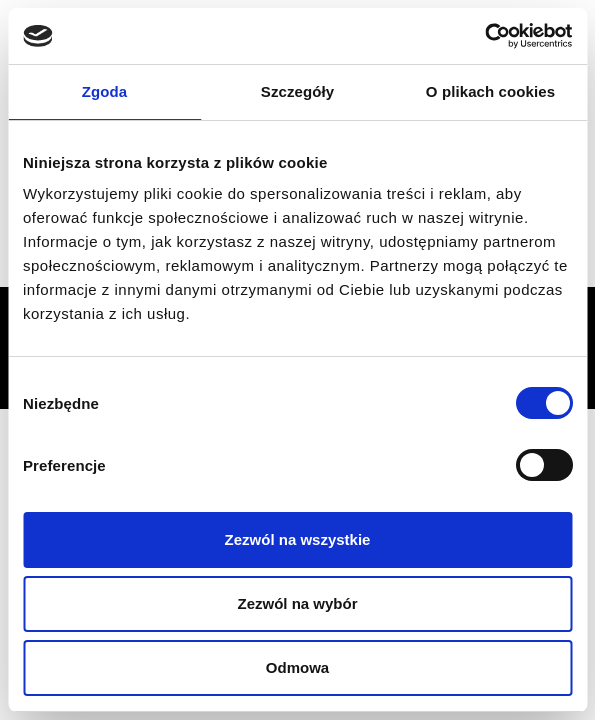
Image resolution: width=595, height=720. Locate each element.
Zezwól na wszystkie (298, 539)
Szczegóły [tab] (297, 91)
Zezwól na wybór (297, 603)
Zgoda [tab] (105, 91)
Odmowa (297, 667)
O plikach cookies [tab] (490, 91)
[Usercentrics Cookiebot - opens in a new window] (484, 36)
